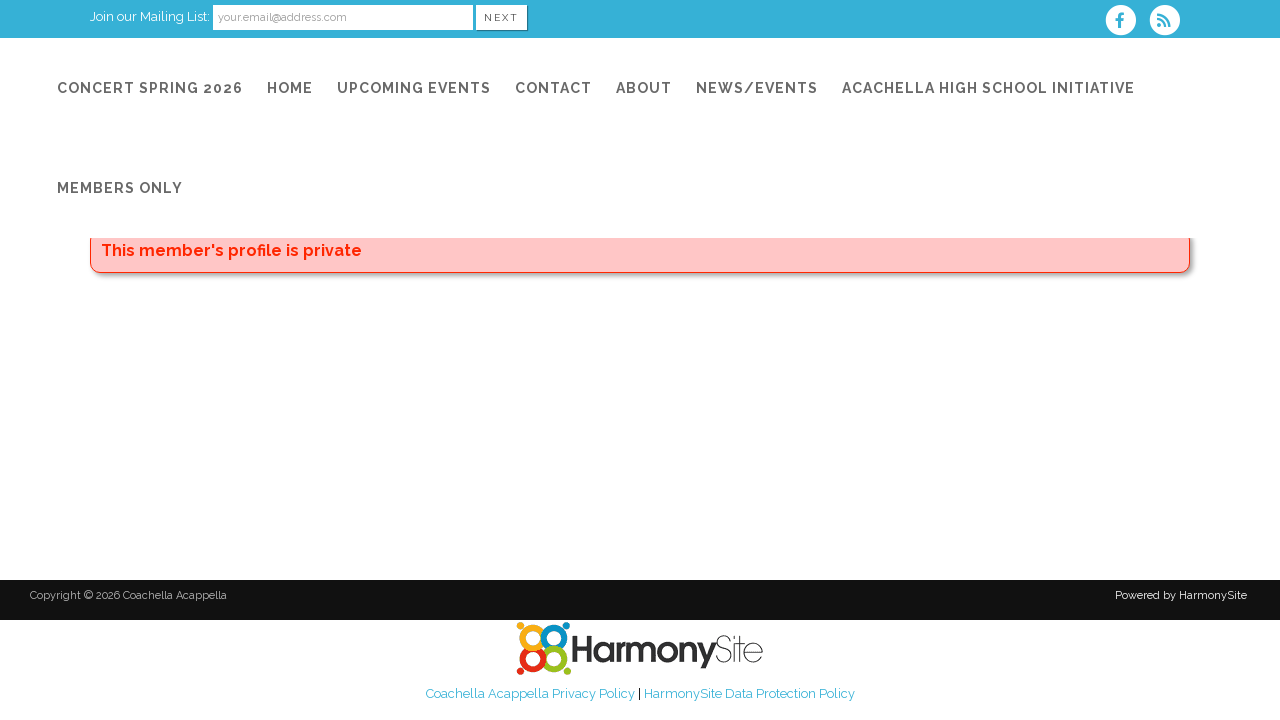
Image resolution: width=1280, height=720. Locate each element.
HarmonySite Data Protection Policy (749, 693)
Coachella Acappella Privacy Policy (530, 693)
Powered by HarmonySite (1181, 595)
